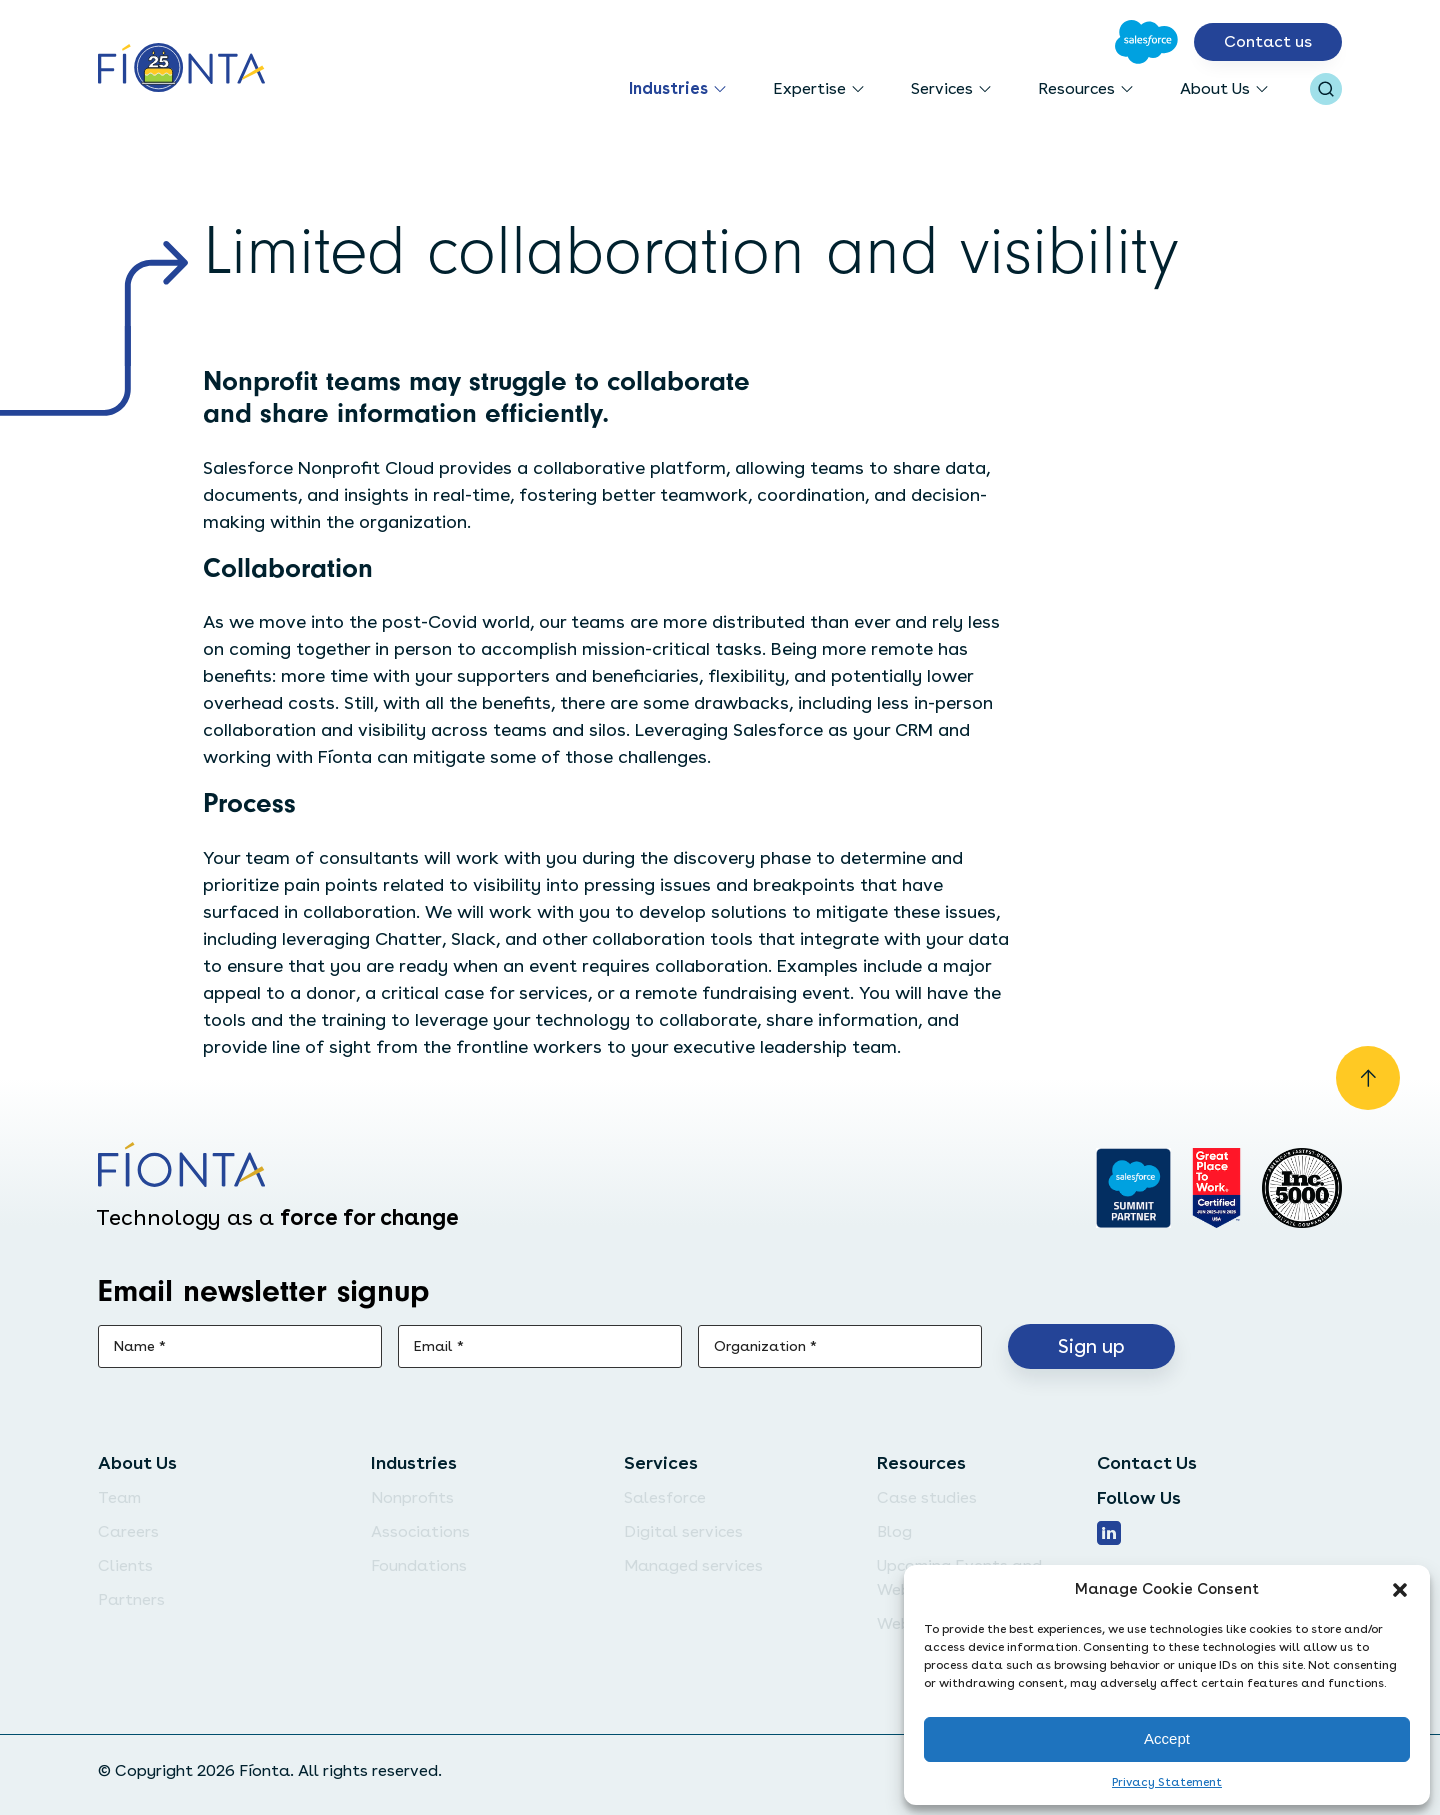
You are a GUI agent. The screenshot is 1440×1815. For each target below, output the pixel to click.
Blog (894, 1531)
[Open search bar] (1326, 89)
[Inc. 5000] (1302, 1188)
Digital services (683, 1531)
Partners (131, 1599)
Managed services (693, 1565)
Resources (1076, 88)
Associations (420, 1531)
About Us (1215, 88)
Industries (668, 88)
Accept (1167, 1738)
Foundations (419, 1565)
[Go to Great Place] (1216, 1188)
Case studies (927, 1497)
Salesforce (665, 1497)
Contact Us (1147, 1462)
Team (119, 1497)
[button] (1400, 1590)
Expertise (809, 88)
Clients (125, 1565)
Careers (128, 1531)
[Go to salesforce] (1133, 1188)
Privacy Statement (1167, 1782)
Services (942, 88)
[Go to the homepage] (181, 69)
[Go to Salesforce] (1146, 42)
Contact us (1268, 41)
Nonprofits (412, 1497)
